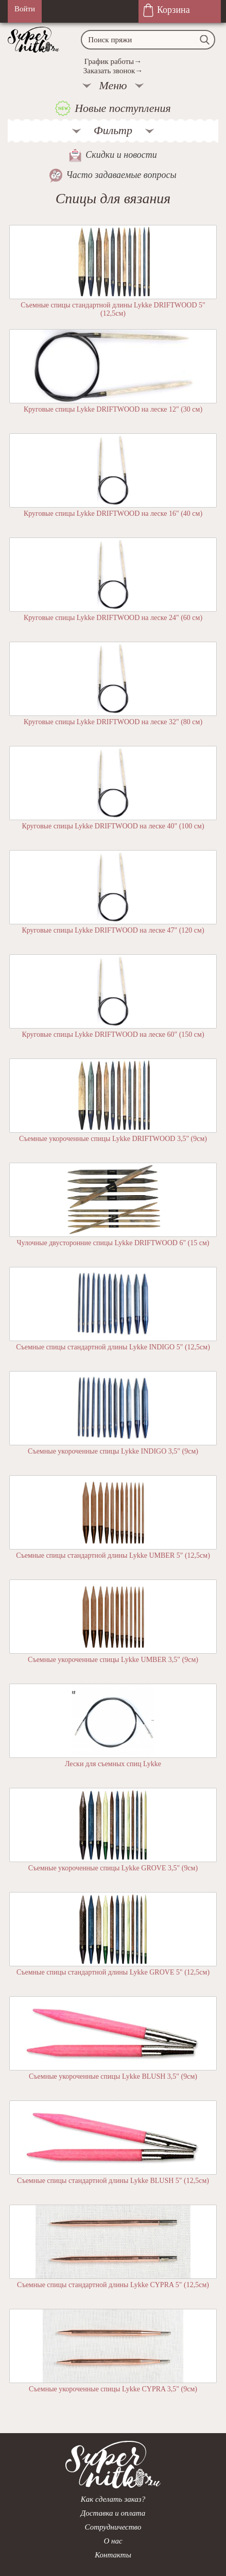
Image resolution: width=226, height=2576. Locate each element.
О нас (112, 2541)
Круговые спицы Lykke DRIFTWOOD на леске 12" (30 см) (113, 409)
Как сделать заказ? (113, 2499)
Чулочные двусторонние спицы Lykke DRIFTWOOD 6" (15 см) (112, 1243)
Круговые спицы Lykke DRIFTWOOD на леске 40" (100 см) (113, 826)
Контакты (113, 2555)
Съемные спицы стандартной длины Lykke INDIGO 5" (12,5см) (113, 1347)
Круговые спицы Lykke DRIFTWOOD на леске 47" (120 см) (113, 930)
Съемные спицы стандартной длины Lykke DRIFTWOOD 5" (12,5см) (113, 309)
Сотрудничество (113, 2527)
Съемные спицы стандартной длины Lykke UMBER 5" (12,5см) (113, 1555)
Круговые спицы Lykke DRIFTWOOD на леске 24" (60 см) (113, 618)
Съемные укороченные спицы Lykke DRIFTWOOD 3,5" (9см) (113, 1139)
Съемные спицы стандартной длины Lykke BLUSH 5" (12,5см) (113, 2180)
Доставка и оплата (113, 2513)
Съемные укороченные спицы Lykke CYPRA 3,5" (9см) (113, 2389)
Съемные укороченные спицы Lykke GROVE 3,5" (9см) (113, 1868)
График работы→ (113, 61)
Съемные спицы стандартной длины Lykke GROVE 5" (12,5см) (113, 1972)
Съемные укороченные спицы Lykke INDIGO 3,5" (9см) (113, 1451)
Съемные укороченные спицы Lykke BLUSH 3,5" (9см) (113, 2076)
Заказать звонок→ (113, 71)
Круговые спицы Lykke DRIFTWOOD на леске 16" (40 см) (113, 513)
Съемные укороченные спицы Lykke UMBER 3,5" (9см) (113, 1660)
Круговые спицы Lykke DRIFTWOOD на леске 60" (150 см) (113, 1034)
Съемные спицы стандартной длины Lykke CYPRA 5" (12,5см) (113, 2285)
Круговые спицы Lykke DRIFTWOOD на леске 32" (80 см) (113, 722)
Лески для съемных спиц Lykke (113, 1764)
